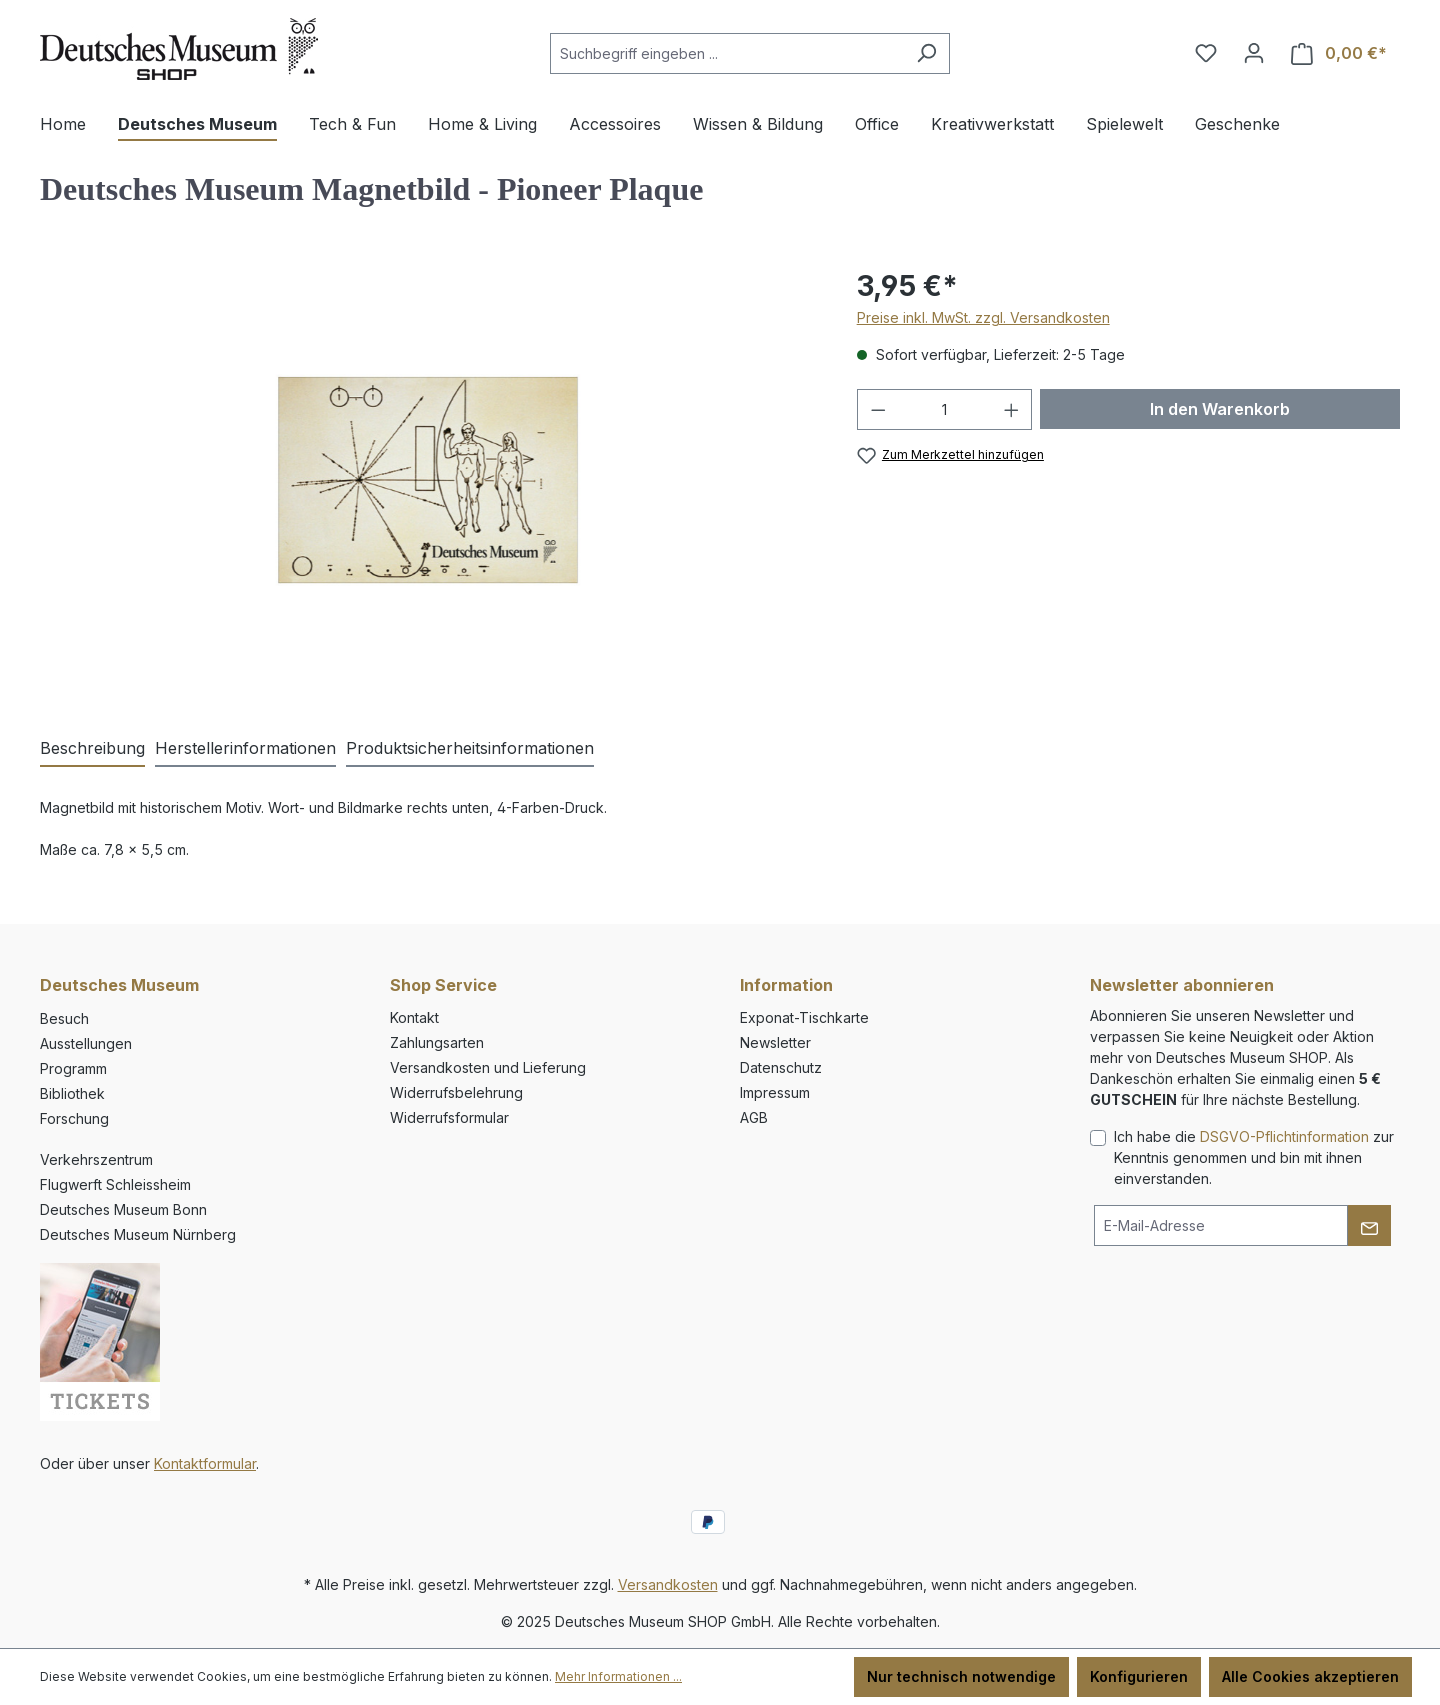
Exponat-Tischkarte (804, 1017)
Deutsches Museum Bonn (123, 1209)
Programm (73, 1068)
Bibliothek (72, 1093)
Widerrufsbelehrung (456, 1092)
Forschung (74, 1118)
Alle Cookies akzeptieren (1310, 1676)
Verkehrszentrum (96, 1159)
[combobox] (727, 53)
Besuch (64, 1018)
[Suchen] (926, 53)
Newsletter (775, 1042)
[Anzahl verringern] (878, 409)
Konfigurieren (1139, 1676)
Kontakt (414, 1017)
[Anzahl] (944, 409)
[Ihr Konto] (1254, 53)
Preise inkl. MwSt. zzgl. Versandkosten (983, 317)
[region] (428, 480)
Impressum (775, 1092)
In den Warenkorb (1220, 409)
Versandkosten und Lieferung (488, 1067)
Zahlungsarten (437, 1042)
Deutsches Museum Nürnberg (138, 1234)
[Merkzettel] (1206, 53)
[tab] (92, 749)
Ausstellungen (86, 1043)
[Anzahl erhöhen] (1012, 409)
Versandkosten (668, 1584)
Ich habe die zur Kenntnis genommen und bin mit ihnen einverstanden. (1254, 1157)
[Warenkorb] (1339, 53)
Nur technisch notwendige (961, 1676)
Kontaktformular (205, 1463)
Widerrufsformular (449, 1117)
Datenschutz (781, 1067)
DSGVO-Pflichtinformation (1284, 1136)
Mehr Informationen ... (618, 1676)
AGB (754, 1117)
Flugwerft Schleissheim (115, 1184)
